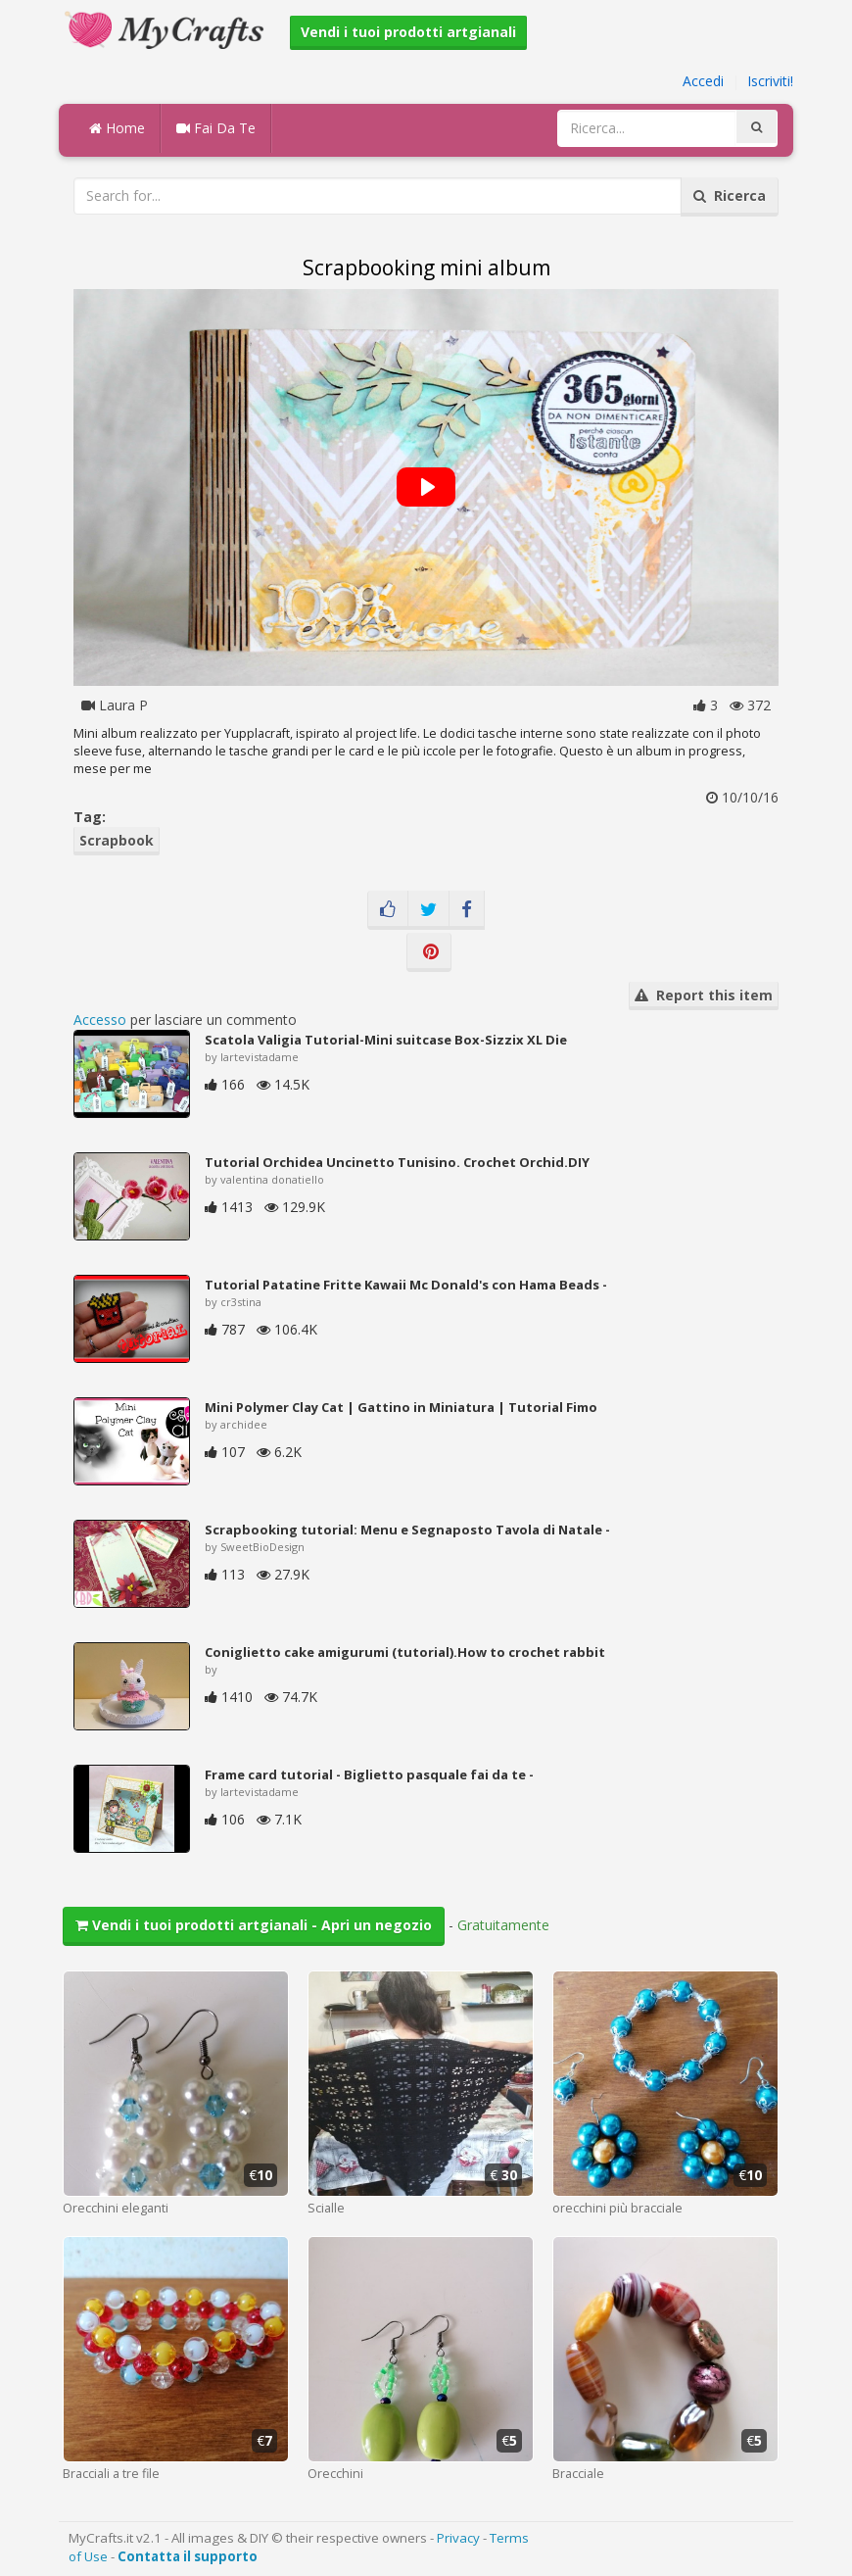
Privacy (458, 2538)
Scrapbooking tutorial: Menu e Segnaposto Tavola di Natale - (407, 1529)
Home (117, 128)
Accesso (99, 1019)
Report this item (704, 995)
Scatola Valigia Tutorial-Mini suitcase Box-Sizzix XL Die (386, 1039)
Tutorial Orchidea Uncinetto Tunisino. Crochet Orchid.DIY (397, 1162)
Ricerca (729, 195)
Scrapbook (116, 840)
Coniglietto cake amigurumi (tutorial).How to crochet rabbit (405, 1652)
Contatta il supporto (188, 2556)
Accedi (703, 81)
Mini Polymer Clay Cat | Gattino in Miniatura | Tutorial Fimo (401, 1407)
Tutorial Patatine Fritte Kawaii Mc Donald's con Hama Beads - (406, 1284)
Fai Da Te (216, 128)
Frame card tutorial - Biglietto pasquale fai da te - (369, 1774)
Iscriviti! (770, 81)
